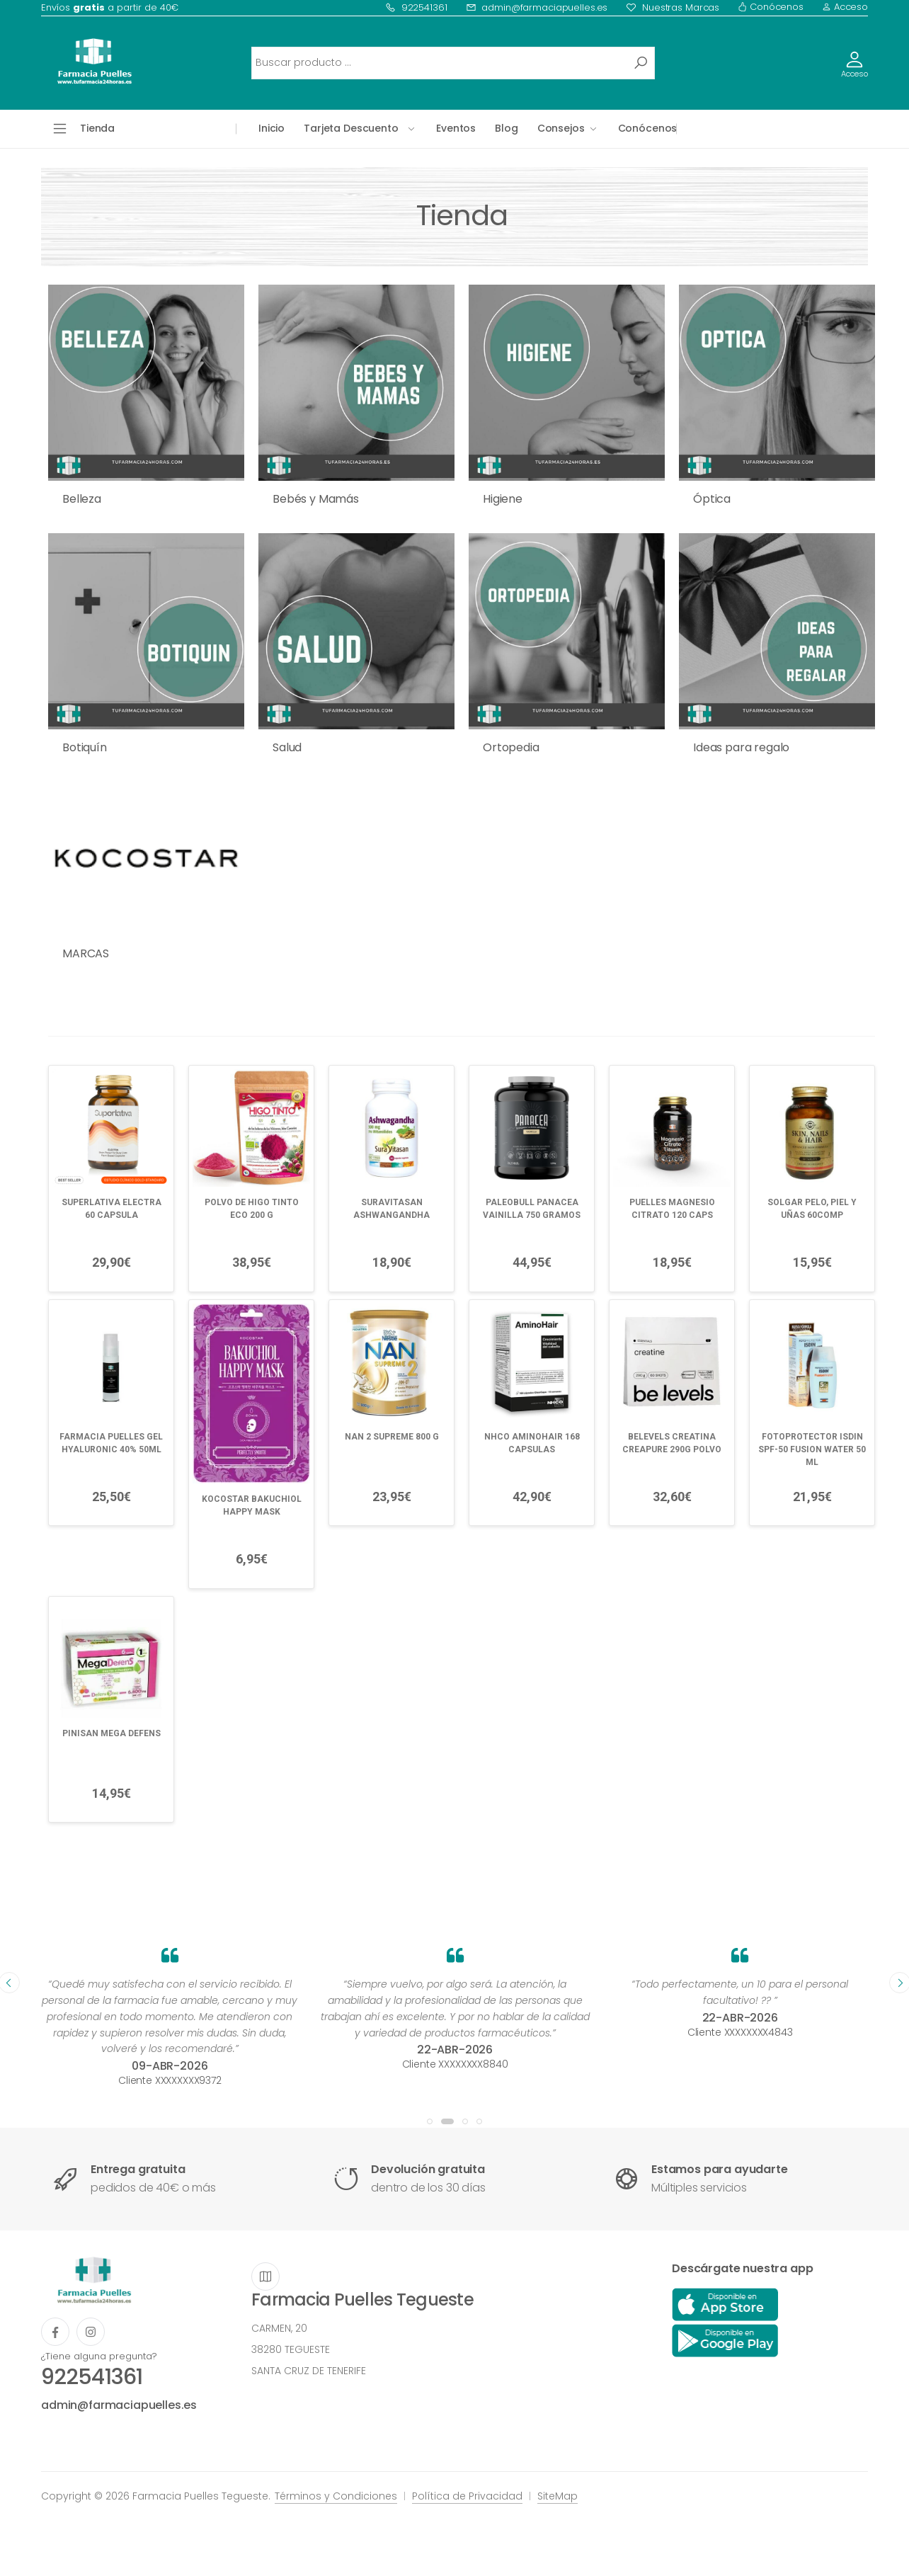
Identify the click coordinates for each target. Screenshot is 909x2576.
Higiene (502, 499)
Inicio (271, 128)
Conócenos (771, 6)
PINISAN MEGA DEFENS (111, 1733)
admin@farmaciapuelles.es (537, 7)
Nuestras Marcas (672, 7)
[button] (430, 2121)
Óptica (712, 499)
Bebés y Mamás (316, 499)
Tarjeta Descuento (351, 128)
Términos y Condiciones (336, 2496)
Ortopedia (511, 747)
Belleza (81, 499)
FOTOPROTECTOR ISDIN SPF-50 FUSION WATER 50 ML (812, 1449)
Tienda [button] (97, 128)
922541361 (416, 7)
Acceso (845, 6)
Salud (287, 747)
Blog (506, 128)
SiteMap (557, 2496)
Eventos (456, 128)
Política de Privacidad (467, 2496)
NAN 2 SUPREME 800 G (392, 1437)
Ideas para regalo (741, 747)
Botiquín (84, 747)
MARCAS (85, 953)
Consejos (561, 128)
